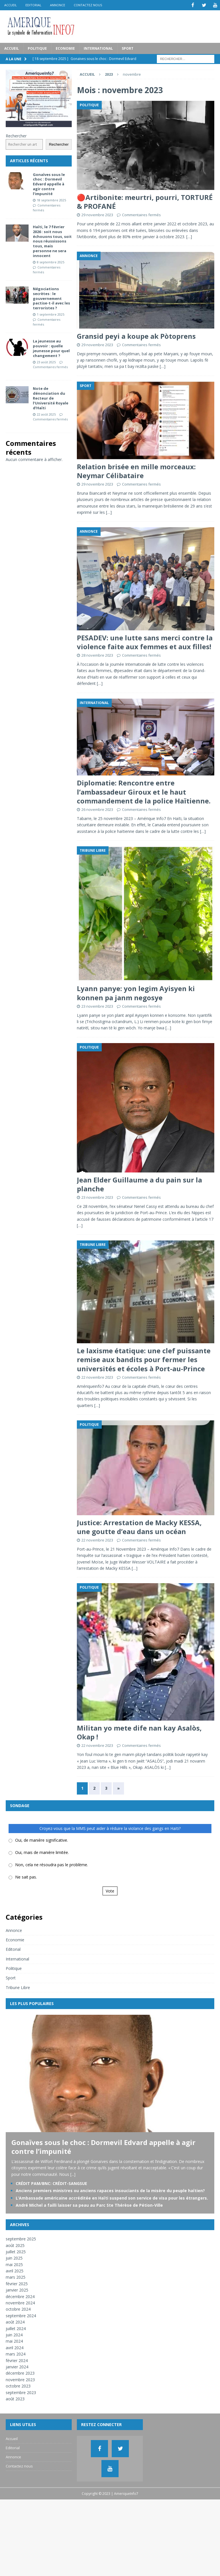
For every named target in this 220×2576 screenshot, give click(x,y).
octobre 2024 (18, 2309)
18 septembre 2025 (51, 200)
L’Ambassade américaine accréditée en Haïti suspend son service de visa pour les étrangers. (112, 2197)
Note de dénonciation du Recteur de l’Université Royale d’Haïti (50, 398)
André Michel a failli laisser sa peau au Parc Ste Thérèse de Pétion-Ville (89, 2205)
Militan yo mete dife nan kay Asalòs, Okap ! (139, 1732)
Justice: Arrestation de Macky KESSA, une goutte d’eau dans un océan (139, 1526)
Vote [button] (110, 1890)
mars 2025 (15, 2277)
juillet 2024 (16, 2328)
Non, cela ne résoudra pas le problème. (51, 1864)
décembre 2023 (20, 2372)
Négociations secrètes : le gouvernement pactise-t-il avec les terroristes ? (51, 298)
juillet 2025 (16, 2251)
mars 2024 (15, 2353)
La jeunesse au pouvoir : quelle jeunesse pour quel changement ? (51, 348)
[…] (189, 236)
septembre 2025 (21, 2238)
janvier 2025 (17, 2289)
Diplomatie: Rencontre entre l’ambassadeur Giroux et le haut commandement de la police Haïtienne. (144, 791)
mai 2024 (14, 2341)
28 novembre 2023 (97, 654)
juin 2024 (14, 2334)
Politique (37, 48)
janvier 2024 (17, 2366)
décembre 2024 (20, 2296)
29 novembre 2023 (97, 214)
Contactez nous (88, 5)
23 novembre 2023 (97, 1006)
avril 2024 (14, 2347)
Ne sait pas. (26, 1877)
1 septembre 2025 (50, 314)
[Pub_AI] (39, 123)
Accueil (10, 5)
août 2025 (15, 2245)
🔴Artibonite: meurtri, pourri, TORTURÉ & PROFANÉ (145, 201)
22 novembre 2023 (97, 1377)
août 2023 (15, 2398)
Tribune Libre (18, 1987)
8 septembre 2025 (50, 262)
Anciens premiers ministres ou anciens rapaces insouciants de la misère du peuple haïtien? (110, 2190)
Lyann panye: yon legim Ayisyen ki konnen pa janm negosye (136, 992)
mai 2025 (14, 2264)
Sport (127, 48)
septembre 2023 (21, 2392)
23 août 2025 (46, 362)
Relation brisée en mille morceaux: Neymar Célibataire (136, 471)
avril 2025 (14, 2270)
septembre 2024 (21, 2315)
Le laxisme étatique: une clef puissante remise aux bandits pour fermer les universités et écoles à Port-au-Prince (144, 1359)
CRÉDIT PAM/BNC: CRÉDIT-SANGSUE (51, 2183)
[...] (72, 2174)
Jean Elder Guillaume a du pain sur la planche (139, 1184)
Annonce (57, 5)
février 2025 (17, 2283)
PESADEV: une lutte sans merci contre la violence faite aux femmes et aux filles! (145, 642)
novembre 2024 (20, 2302)
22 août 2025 (46, 414)
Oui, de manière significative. (41, 1840)
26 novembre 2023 (97, 809)
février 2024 (17, 2360)
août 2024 (15, 2321)
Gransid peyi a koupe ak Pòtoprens (136, 335)
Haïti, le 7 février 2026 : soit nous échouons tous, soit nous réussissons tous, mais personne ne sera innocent (52, 241)
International (98, 48)
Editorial (33, 5)
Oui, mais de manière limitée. (42, 1852)
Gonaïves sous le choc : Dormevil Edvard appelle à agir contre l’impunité (49, 184)
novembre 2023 (20, 2379)
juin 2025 (14, 2257)
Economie (65, 48)
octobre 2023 (18, 2385)
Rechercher (16, 135)
